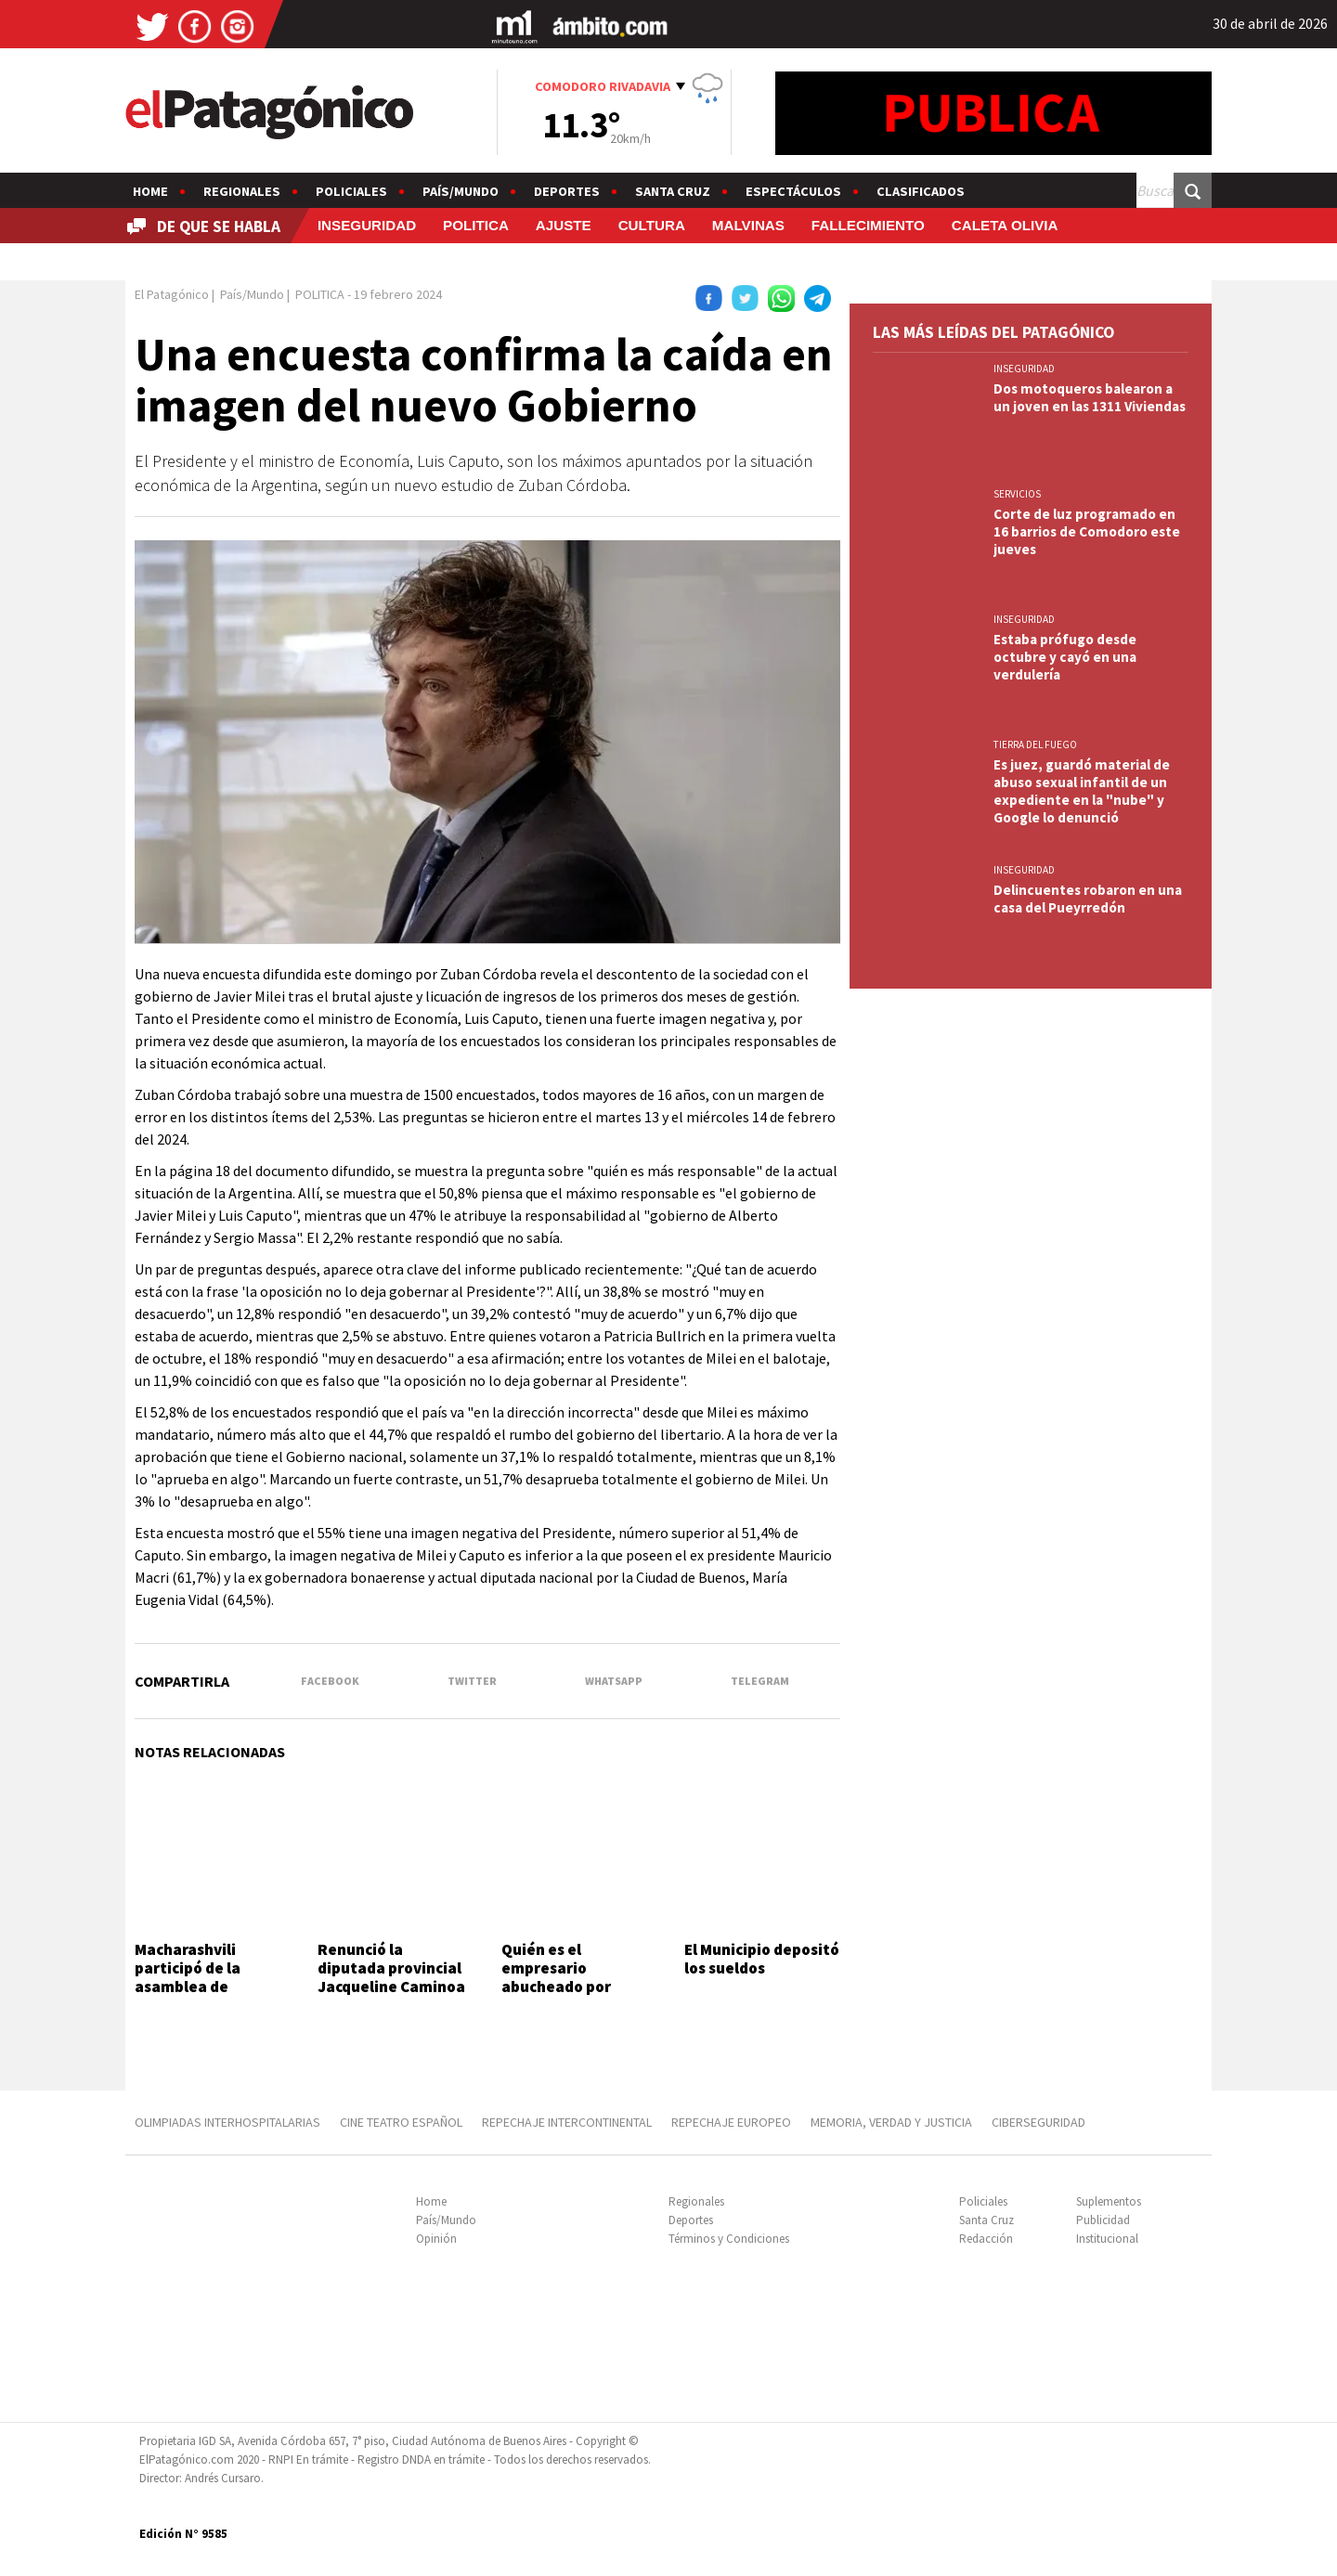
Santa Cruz (672, 191)
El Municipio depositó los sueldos (761, 1958)
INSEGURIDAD (367, 225)
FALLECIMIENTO (868, 225)
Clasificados (920, 191)
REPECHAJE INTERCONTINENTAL (567, 2122)
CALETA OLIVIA (1005, 225)
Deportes (567, 191)
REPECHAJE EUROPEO (731, 2122)
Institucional (1107, 2238)
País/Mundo (460, 191)
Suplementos (1108, 2201)
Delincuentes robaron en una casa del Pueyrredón (1087, 898)
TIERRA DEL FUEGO (1035, 744)
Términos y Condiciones (728, 2238)
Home (150, 191)
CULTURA (651, 225)
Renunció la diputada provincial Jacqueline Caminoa (391, 1968)
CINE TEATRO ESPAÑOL (401, 2122)
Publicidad (1103, 2220)
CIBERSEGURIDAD (1038, 2122)
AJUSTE (563, 225)
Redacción (986, 2238)
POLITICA (476, 225)
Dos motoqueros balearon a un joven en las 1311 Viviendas (1089, 397)
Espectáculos (793, 191)
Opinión (436, 2238)
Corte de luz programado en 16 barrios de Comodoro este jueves (1086, 531)
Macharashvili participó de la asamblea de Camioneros (187, 1977)
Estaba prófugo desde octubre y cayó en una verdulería (1064, 656)
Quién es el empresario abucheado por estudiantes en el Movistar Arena (565, 1987)
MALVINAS (748, 225)
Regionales (241, 191)
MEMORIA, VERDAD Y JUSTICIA (891, 2122)
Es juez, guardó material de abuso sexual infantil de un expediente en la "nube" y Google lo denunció (1081, 791)
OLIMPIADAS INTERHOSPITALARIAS (227, 2122)
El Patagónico (172, 294)
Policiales (351, 191)
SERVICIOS (1017, 493)
